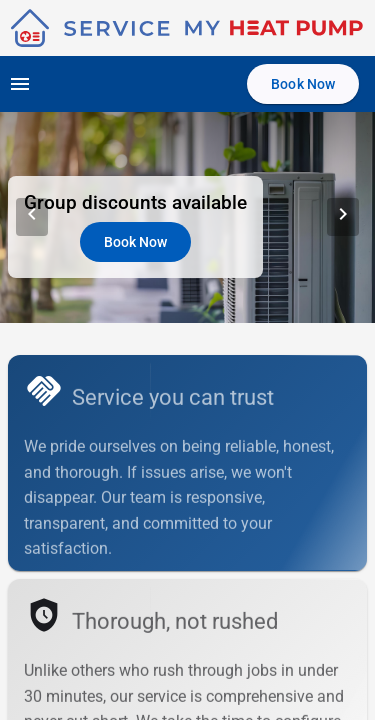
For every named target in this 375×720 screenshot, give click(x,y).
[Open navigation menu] (20, 84)
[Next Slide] (343, 217)
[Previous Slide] (32, 217)
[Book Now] (303, 84)
